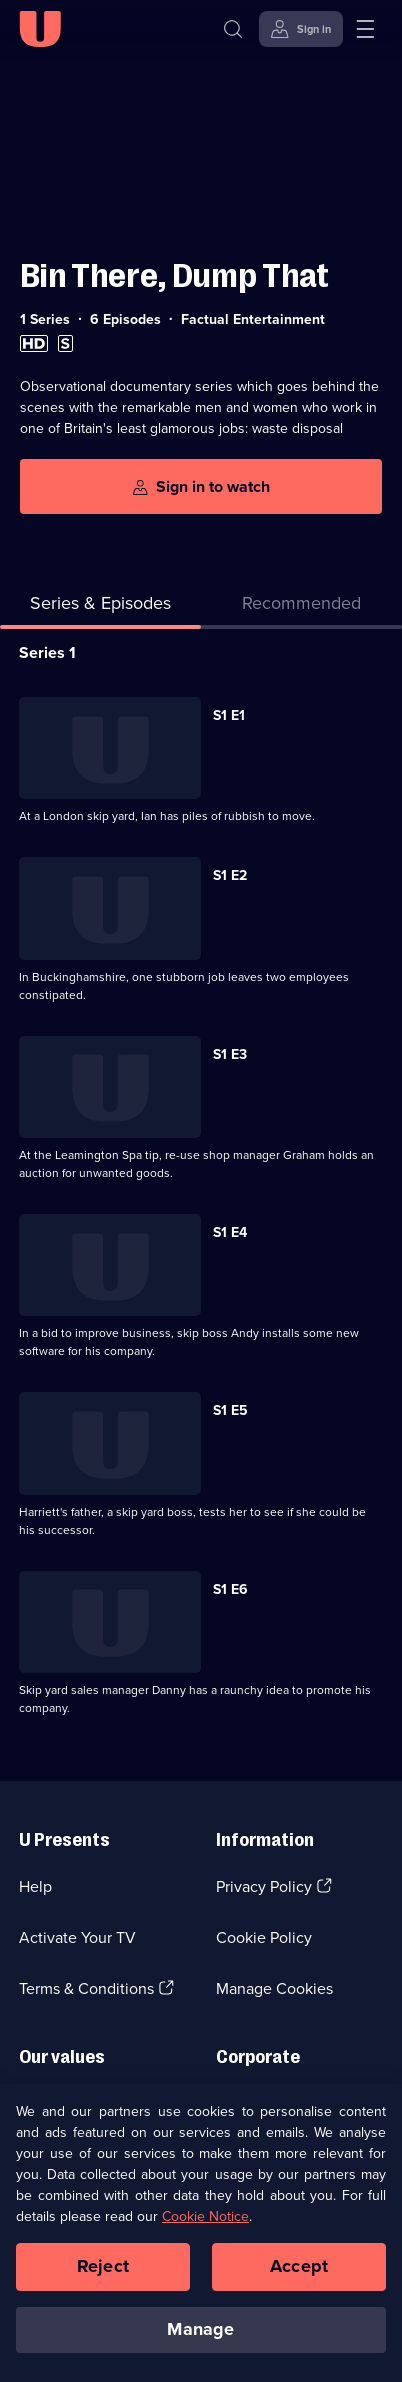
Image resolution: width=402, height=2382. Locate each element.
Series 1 (47, 652)
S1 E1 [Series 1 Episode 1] (229, 715)
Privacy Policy (264, 1886)
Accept (299, 2273)
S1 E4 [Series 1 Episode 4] (230, 1232)
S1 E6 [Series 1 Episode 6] (230, 1589)
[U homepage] (40, 29)
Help (35, 1886)
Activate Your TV (77, 1937)
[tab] (301, 607)
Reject (103, 2273)
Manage (200, 2336)
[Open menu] (365, 29)
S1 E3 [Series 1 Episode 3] (230, 1054)
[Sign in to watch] (201, 486)
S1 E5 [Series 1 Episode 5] (230, 1410)
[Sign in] (301, 29)
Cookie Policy (264, 1937)
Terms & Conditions (86, 1988)
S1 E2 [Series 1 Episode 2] (230, 875)
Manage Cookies (274, 1988)
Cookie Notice (205, 2223)
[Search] (233, 29)
